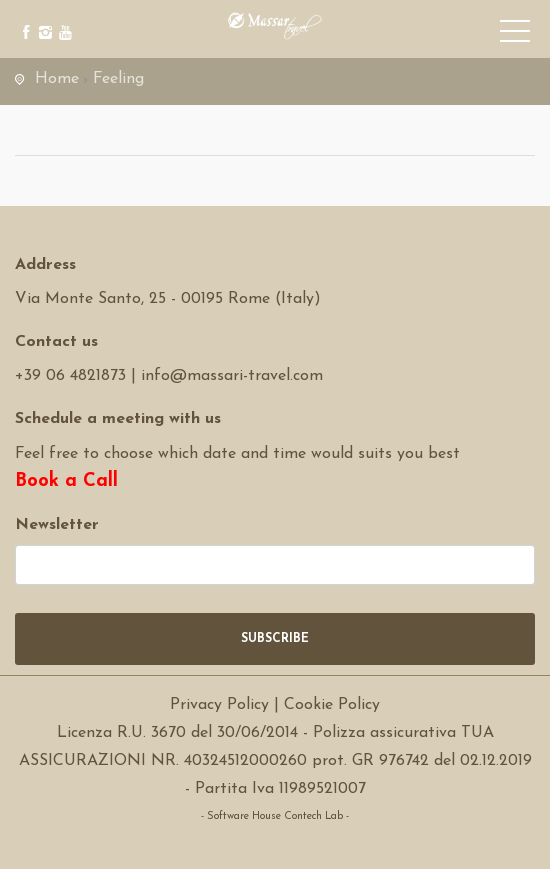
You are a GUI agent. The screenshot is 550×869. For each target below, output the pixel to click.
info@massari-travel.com (232, 376)
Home (57, 79)
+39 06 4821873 (70, 376)
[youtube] (62, 17)
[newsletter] (275, 565)
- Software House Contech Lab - (275, 816)
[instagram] (42, 17)
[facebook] (22, 17)
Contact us (56, 342)
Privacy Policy (219, 705)
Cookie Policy (332, 705)
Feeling (118, 79)
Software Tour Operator (275, 844)
